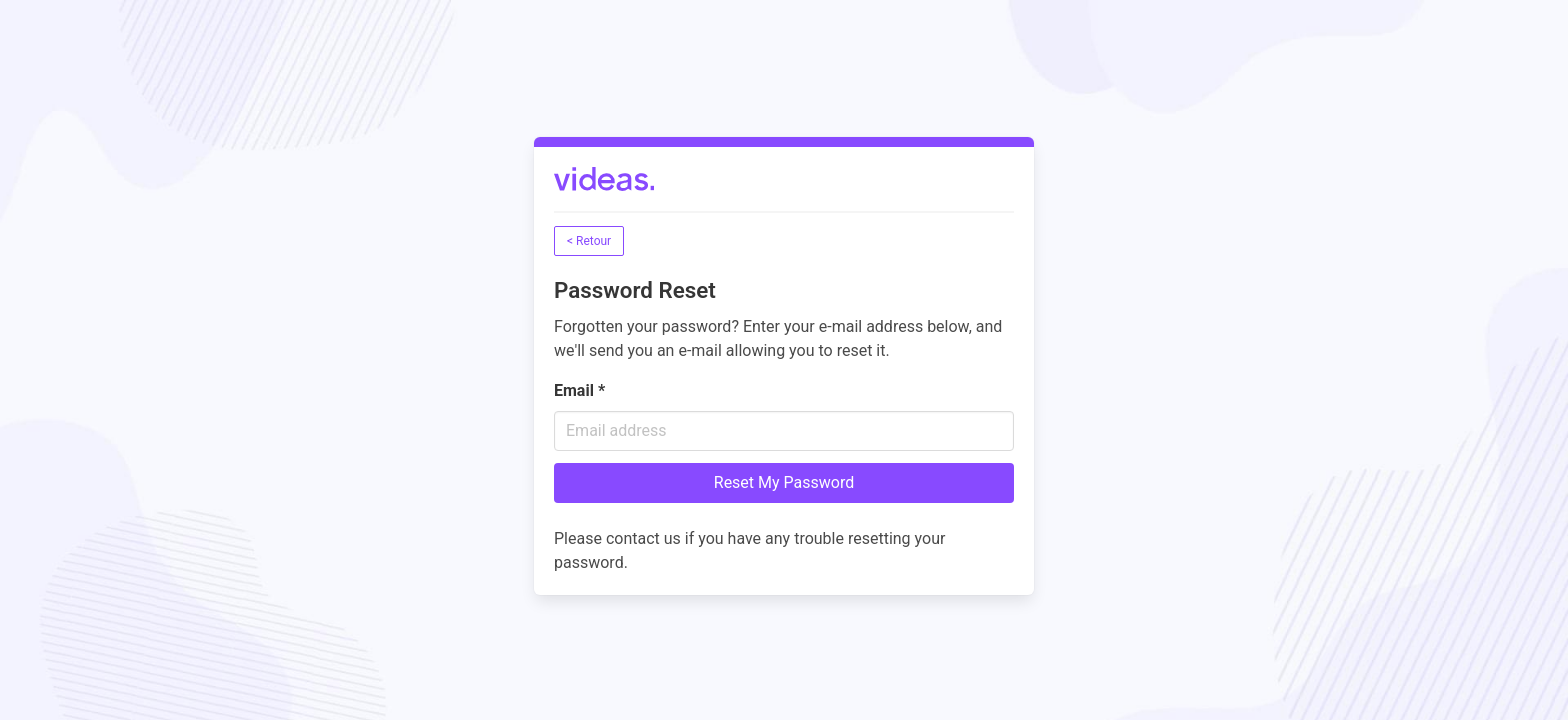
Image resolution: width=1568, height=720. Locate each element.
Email (579, 390)
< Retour (589, 241)
